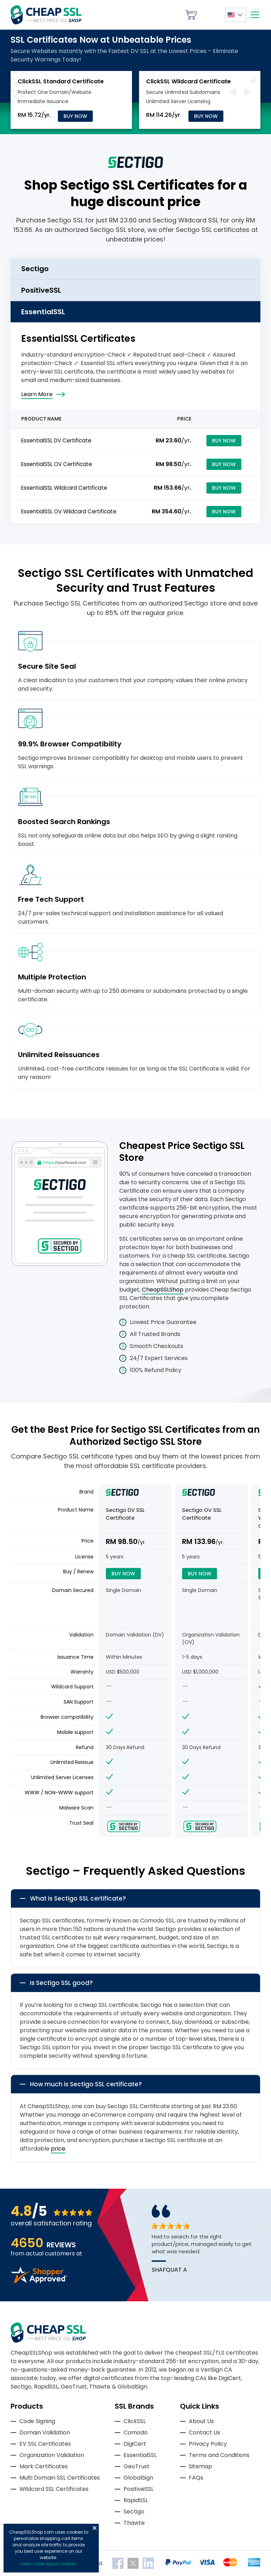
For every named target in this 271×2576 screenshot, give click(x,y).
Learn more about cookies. (48, 2564)
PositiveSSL (138, 2489)
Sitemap (200, 2466)
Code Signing (37, 2421)
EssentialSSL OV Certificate (56, 464)
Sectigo (134, 2512)
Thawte (134, 2523)
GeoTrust (137, 2466)
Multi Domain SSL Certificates (59, 2478)
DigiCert (135, 2444)
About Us (201, 2421)
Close (94, 2528)
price (58, 2149)
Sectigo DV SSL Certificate (125, 1514)
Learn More (37, 394)
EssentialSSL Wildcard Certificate (64, 487)
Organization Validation (51, 2455)
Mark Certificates (43, 2466)
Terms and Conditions (219, 2455)
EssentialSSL (140, 2455)
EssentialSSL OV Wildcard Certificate (68, 511)
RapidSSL (136, 2500)
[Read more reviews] (39, 2281)
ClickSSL (135, 2421)
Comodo (135, 2432)
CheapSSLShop (162, 1290)
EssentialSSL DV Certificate (56, 440)
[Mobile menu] (254, 14)
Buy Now (75, 116)
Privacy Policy (208, 2444)
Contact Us (204, 2432)
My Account (211, 15)
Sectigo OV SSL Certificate (202, 1514)
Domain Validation (44, 2432)
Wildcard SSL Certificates (54, 2489)
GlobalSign (138, 2478)
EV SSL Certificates (45, 2444)
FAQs (196, 2478)
